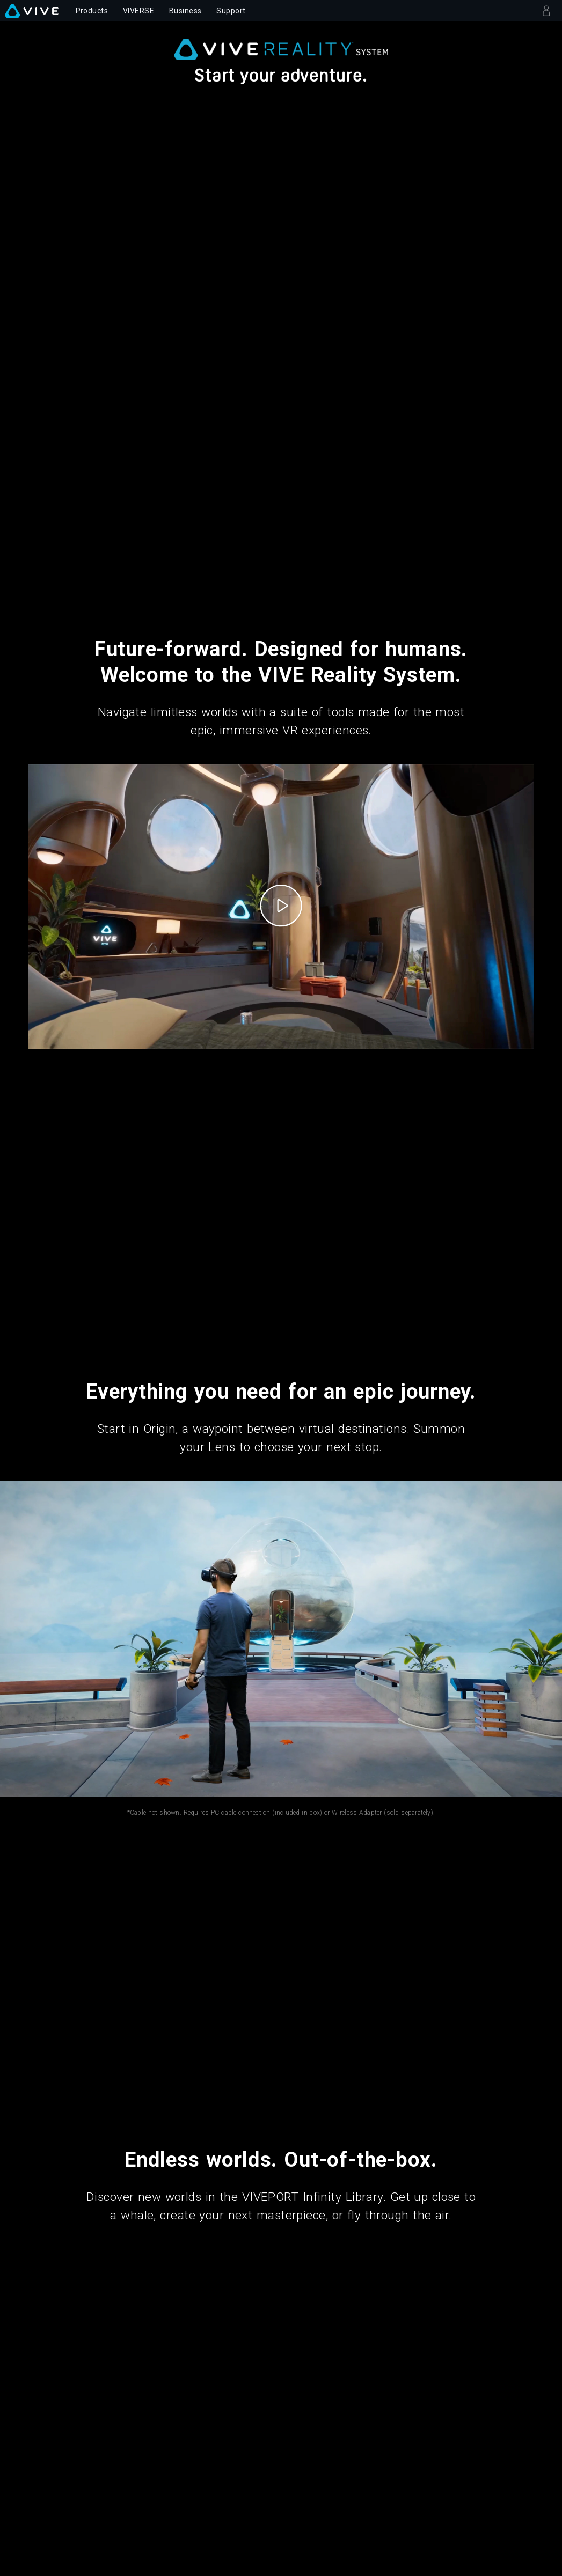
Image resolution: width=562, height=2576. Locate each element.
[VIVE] (32, 11)
